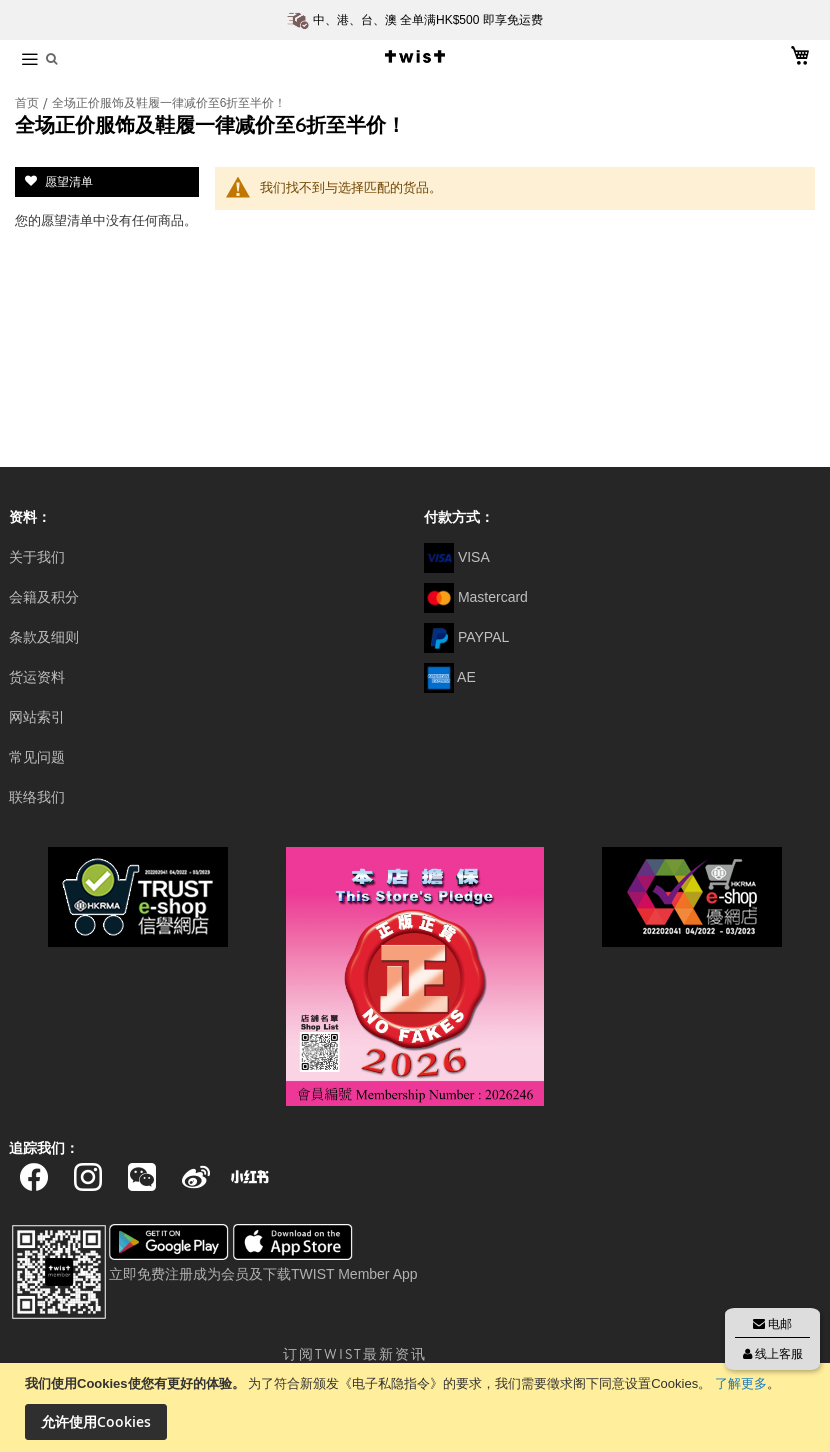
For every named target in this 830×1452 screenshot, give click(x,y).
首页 (28, 103)
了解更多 (741, 1383)
